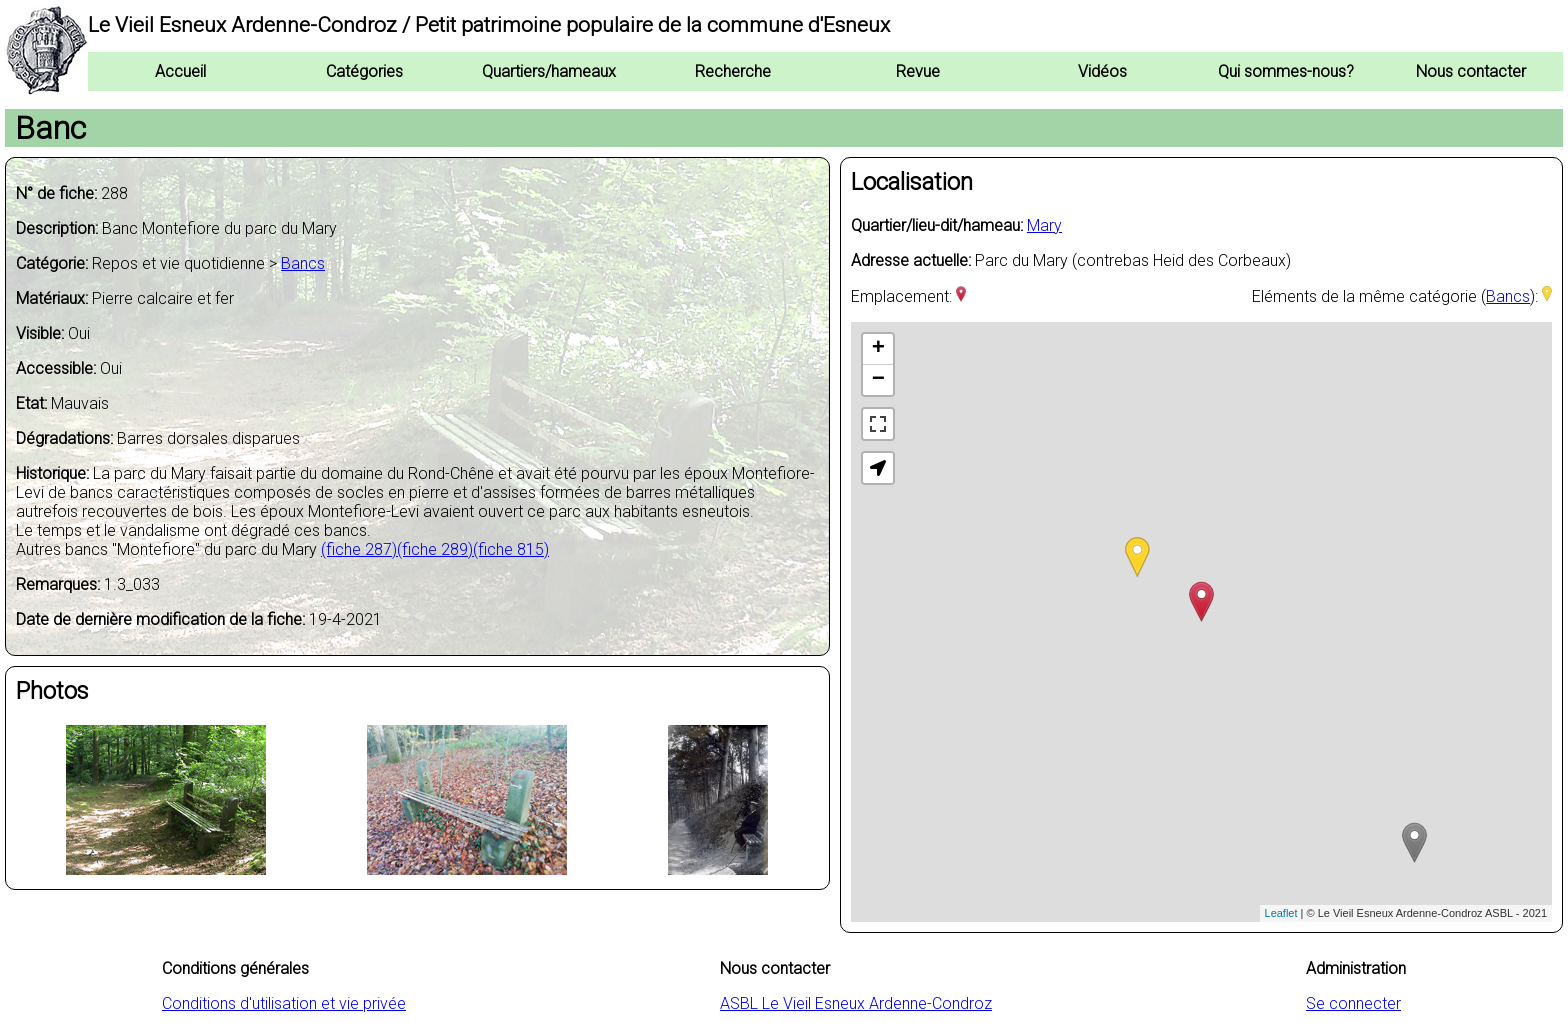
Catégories (364, 71)
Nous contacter (1471, 71)
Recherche (733, 71)
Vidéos (1102, 71)
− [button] (878, 380)
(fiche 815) (511, 549)
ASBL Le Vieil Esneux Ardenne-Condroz (856, 1003)
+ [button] (878, 349)
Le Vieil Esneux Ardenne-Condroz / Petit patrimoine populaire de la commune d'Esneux (489, 25)
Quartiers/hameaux (549, 71)
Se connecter (1353, 1003)
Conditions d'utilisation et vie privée (284, 1003)
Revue (918, 71)
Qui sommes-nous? (1286, 71)
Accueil (180, 71)
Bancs (303, 263)
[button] (878, 468)
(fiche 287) (359, 549)
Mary (1044, 225)
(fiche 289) (435, 549)
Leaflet (1281, 913)
